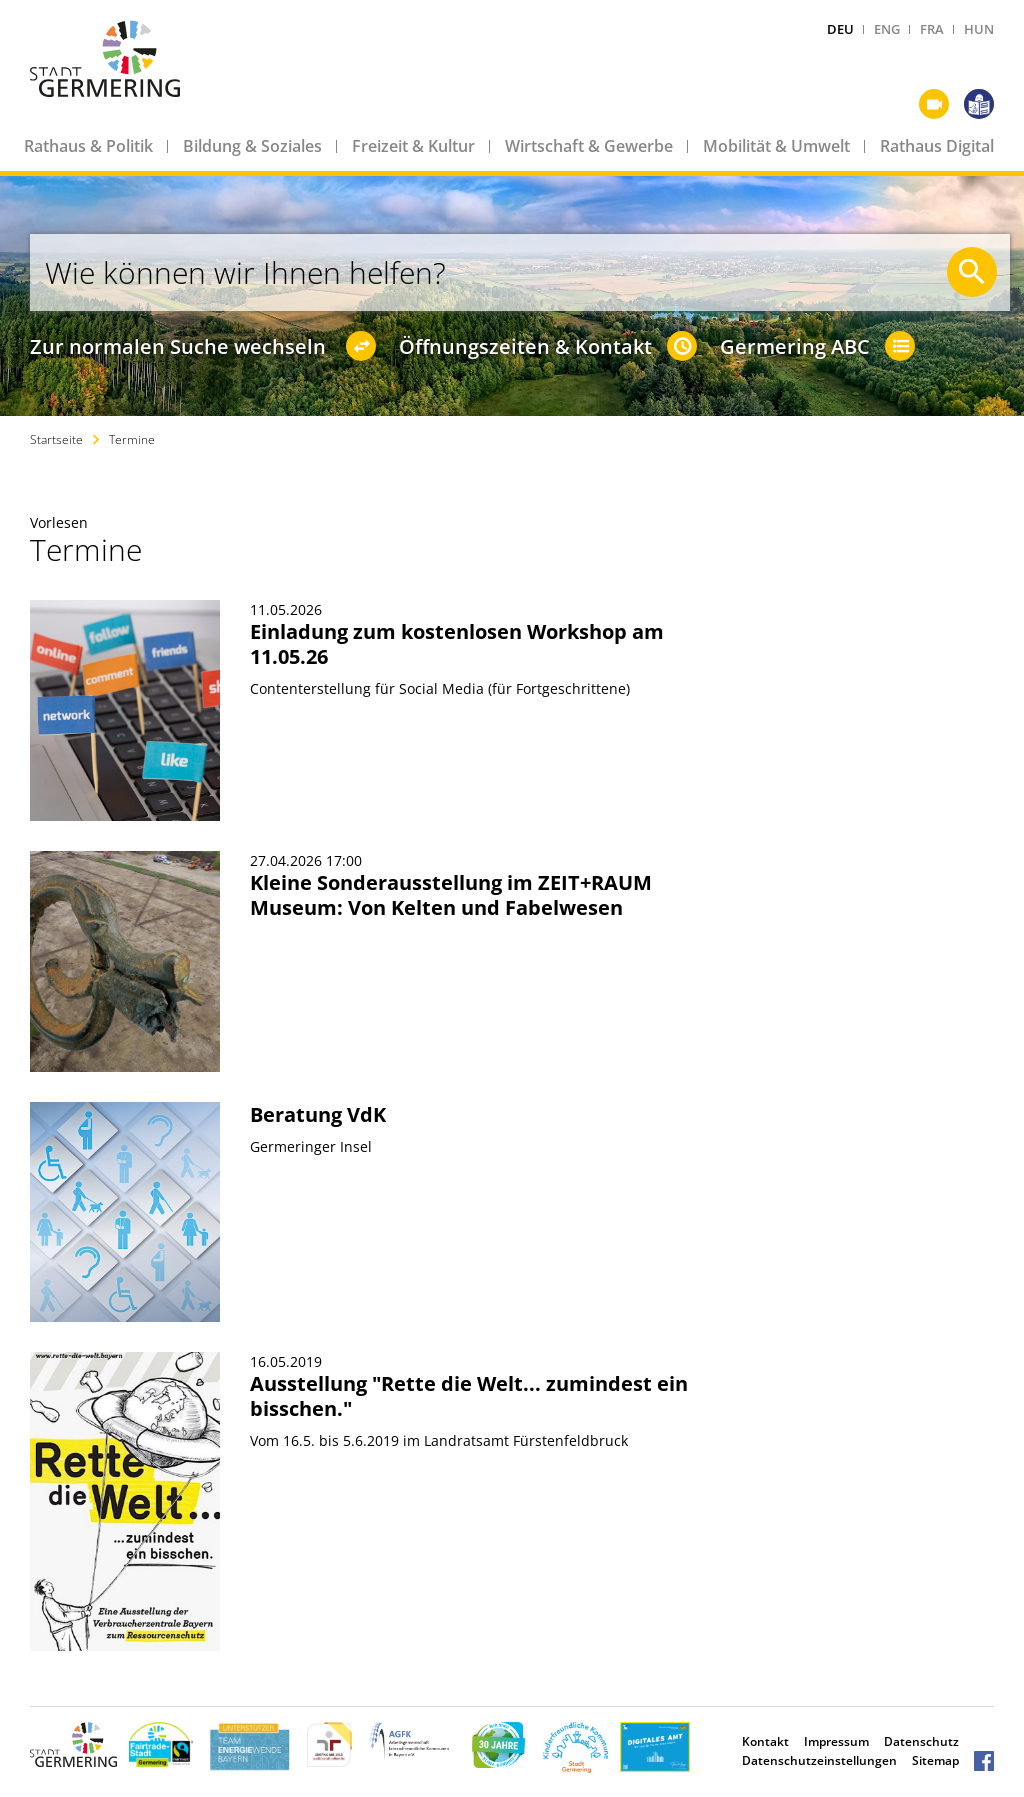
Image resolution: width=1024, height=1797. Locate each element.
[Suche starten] (972, 272)
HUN (979, 29)
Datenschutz (921, 1741)
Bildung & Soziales (252, 146)
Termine (132, 439)
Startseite (56, 439)
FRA (932, 29)
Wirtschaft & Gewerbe (589, 146)
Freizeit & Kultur (413, 146)
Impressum (836, 1741)
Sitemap (935, 1760)
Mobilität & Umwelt (776, 146)
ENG (887, 29)
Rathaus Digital (937, 146)
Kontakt (765, 1741)
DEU (840, 29)
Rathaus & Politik (88, 146)
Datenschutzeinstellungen (819, 1760)
